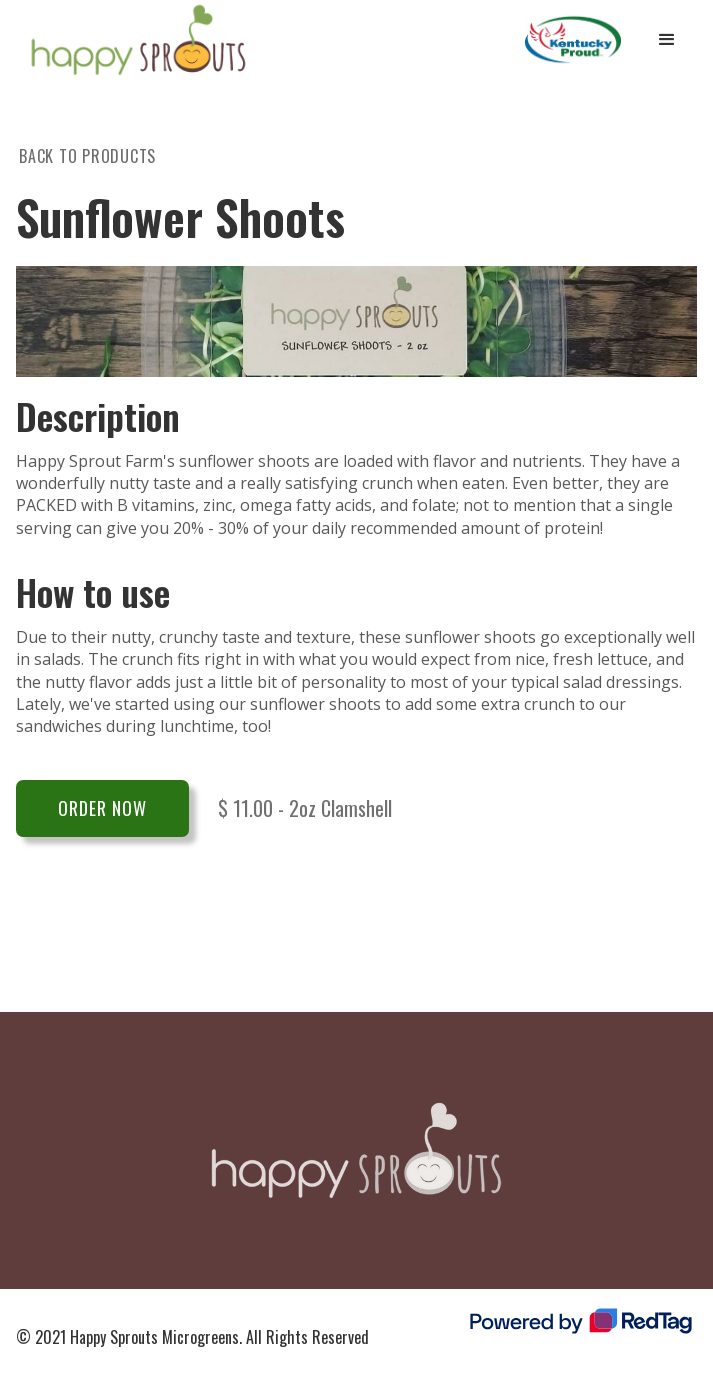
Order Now (102, 808)
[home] (133, 40)
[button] (667, 40)
